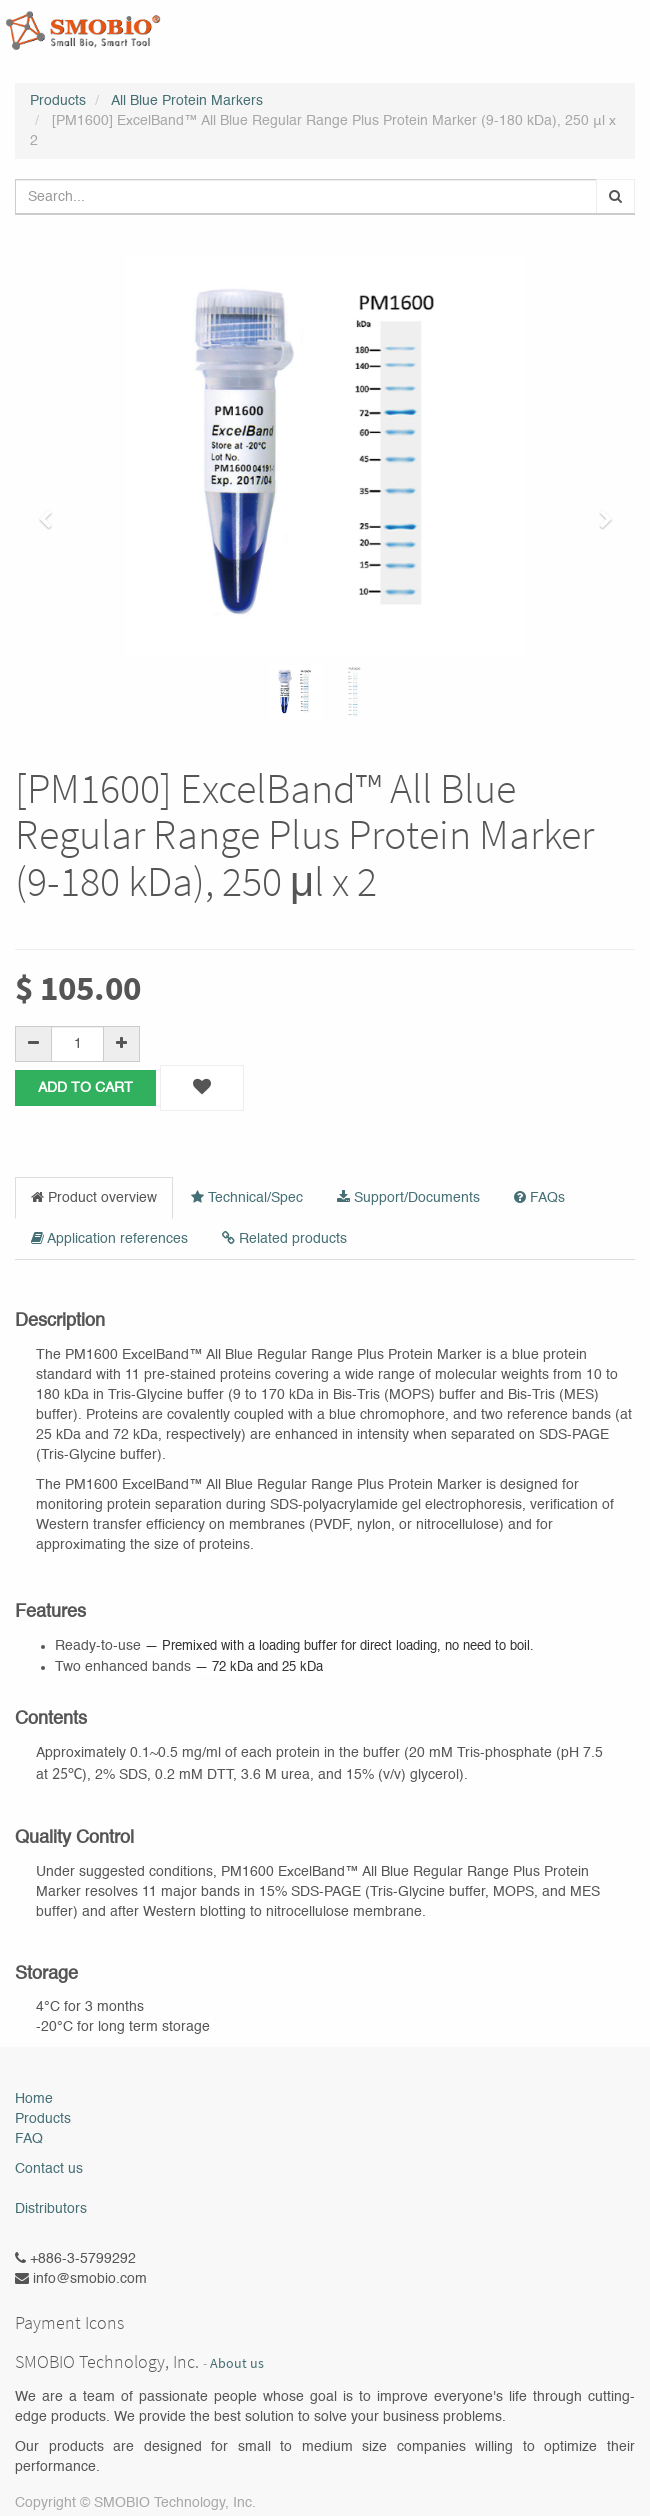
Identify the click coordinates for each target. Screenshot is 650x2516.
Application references (109, 1238)
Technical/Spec (247, 1197)
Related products (284, 1238)
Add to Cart (85, 1088)
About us (237, 2363)
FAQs (539, 1197)
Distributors (51, 2209)
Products (58, 101)
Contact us (49, 2169)
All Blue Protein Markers (187, 101)
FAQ (29, 2139)
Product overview (94, 1197)
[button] (51, 510)
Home (34, 2099)
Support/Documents (408, 1197)
